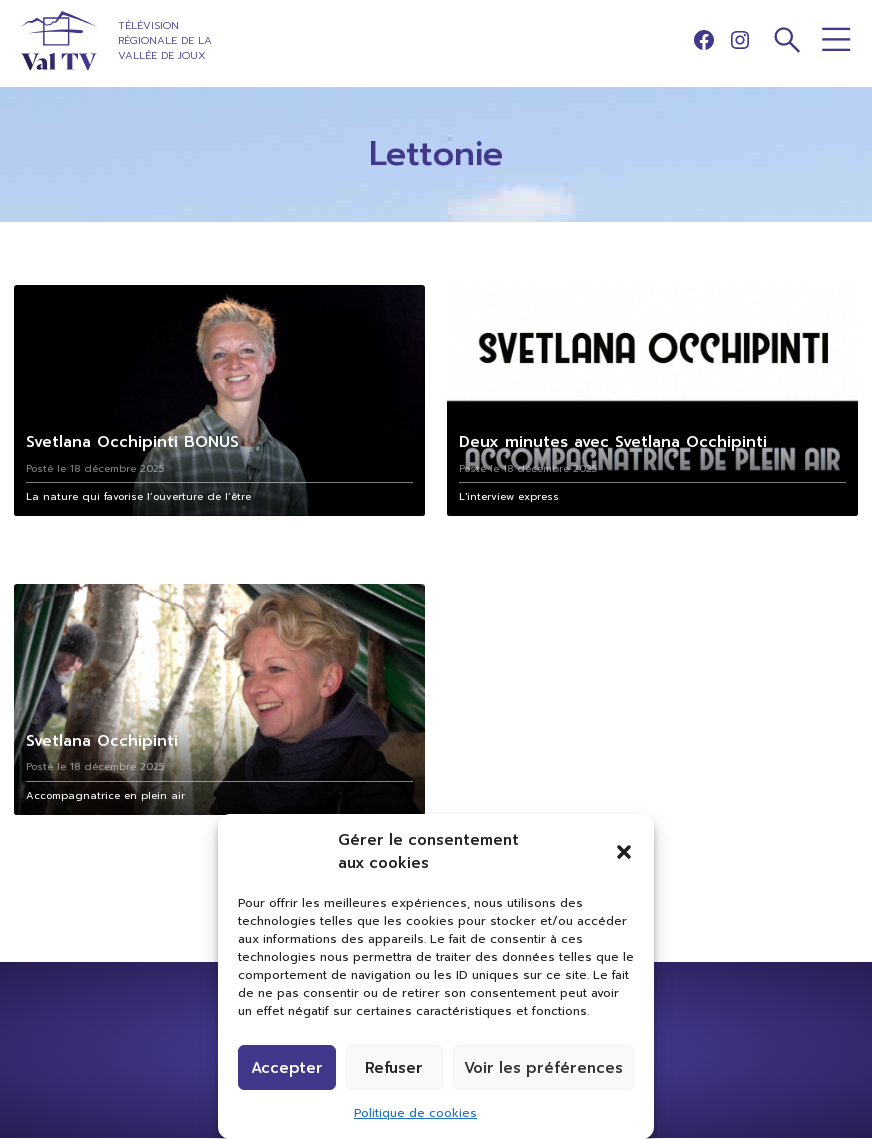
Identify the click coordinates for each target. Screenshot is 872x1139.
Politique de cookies (415, 1113)
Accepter (287, 1068)
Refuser (394, 1068)
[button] (624, 852)
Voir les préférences (543, 1068)
